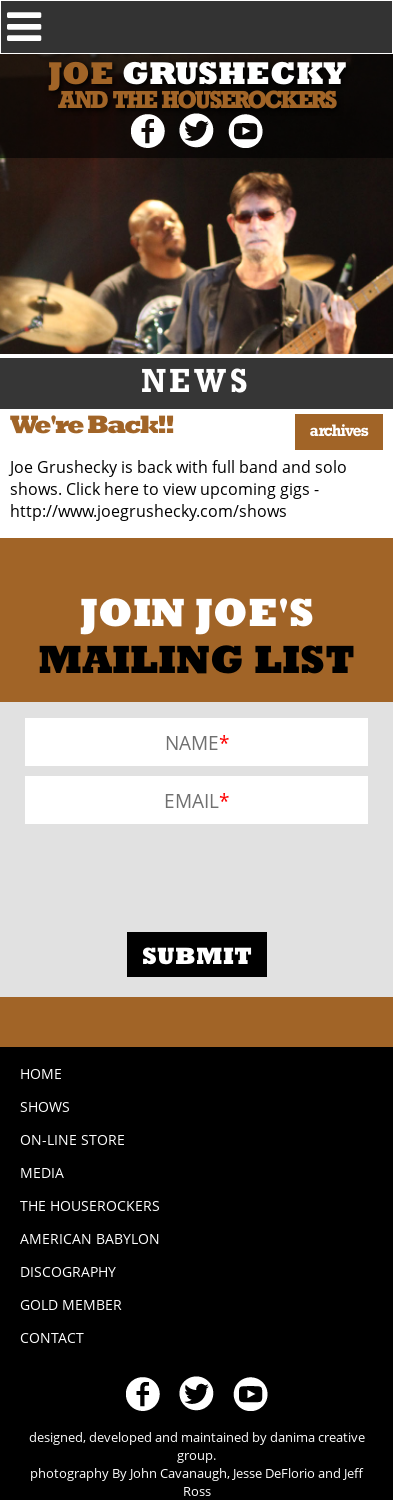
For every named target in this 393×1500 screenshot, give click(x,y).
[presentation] (177, 873)
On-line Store (72, 1139)
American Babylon (90, 1238)
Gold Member (71, 1304)
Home (41, 1073)
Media (42, 1172)
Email (191, 800)
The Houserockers (90, 1205)
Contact (52, 1337)
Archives (339, 432)
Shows (45, 1106)
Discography (68, 1271)
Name (192, 742)
